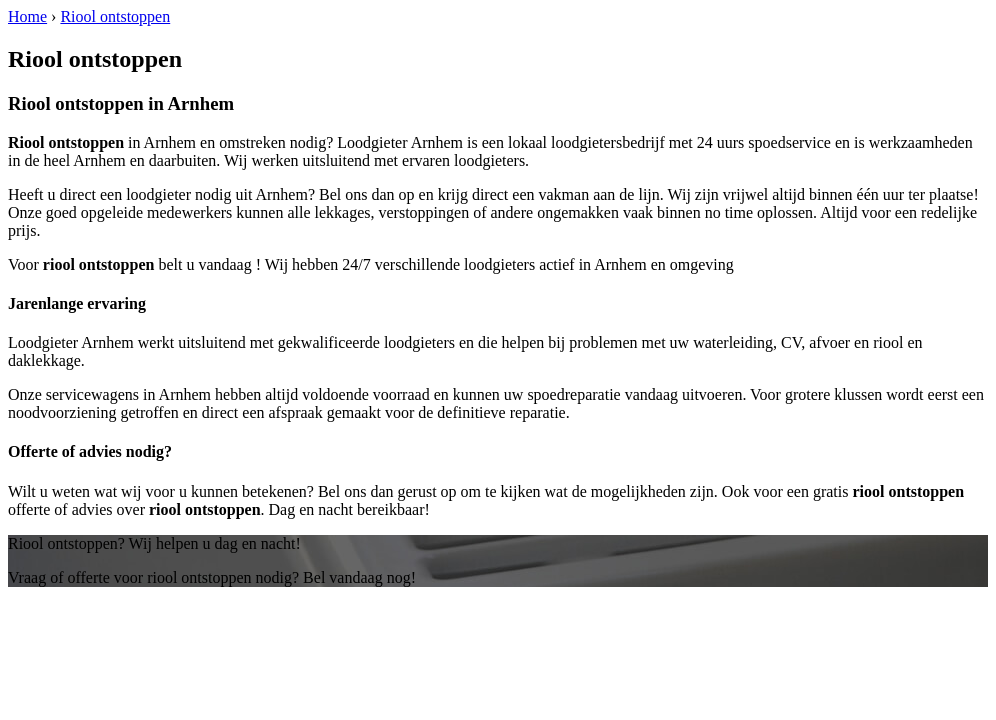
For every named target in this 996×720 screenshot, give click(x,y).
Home (27, 16)
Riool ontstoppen (115, 16)
